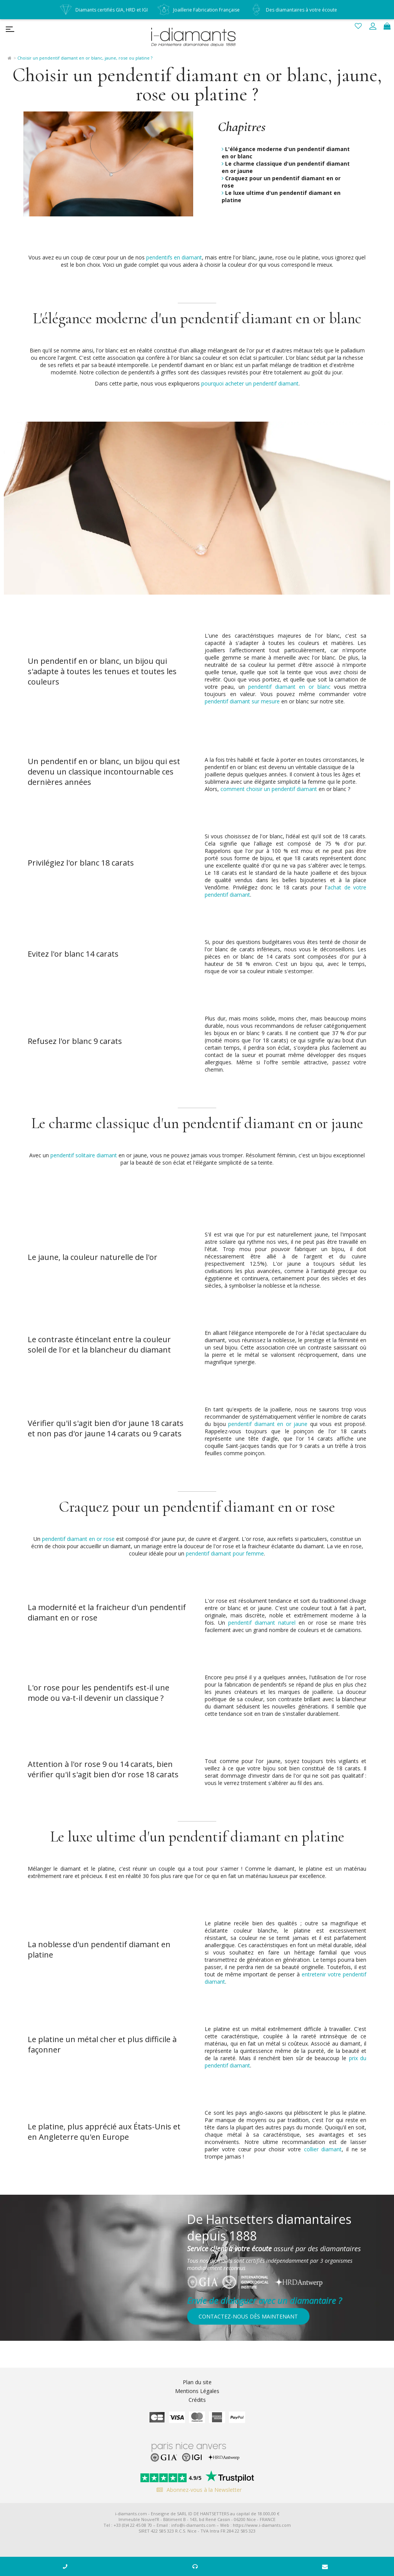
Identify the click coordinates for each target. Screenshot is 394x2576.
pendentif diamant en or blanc (289, 686)
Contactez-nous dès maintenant (248, 2316)
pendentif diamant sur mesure (242, 701)
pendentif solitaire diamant (83, 1155)
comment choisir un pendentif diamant (268, 789)
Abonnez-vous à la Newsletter (197, 2489)
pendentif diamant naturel (262, 1622)
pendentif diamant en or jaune (267, 1424)
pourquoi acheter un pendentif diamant (250, 383)
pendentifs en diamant (174, 257)
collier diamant (323, 2149)
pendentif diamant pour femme (225, 1553)
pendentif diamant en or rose (78, 1538)
